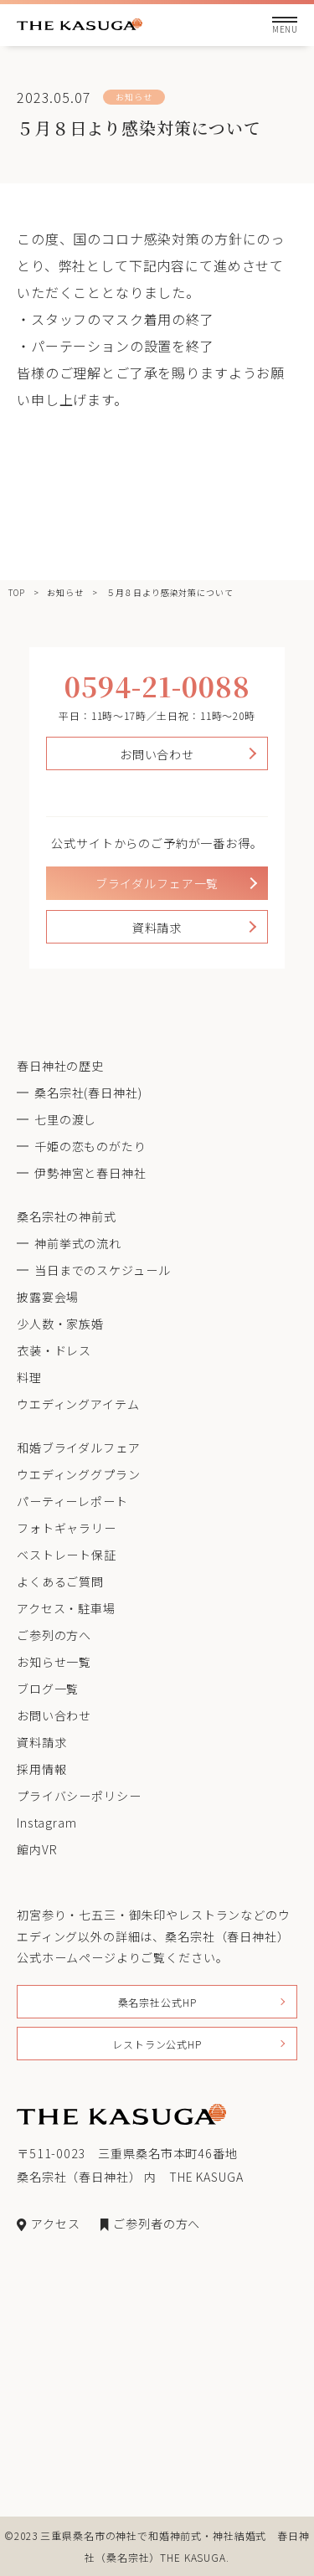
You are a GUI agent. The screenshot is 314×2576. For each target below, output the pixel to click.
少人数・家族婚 (60, 1323)
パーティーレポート (72, 1501)
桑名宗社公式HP (157, 2002)
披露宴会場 (48, 1296)
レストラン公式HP (157, 2044)
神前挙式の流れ (77, 1243)
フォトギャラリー (66, 1527)
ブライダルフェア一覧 (157, 883)
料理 (29, 1377)
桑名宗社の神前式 (66, 1216)
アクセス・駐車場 (66, 1608)
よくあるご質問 (60, 1581)
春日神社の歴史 (60, 1065)
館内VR (37, 1849)
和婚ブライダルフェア (78, 1447)
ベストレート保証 (66, 1554)
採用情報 (41, 1769)
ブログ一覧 (48, 1688)
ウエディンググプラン (78, 1474)
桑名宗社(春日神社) (88, 1092)
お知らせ (65, 592)
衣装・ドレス (54, 1350)
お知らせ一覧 (54, 1661)
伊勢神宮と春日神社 (90, 1173)
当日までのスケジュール (102, 1270)
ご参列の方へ (54, 1635)
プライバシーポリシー (79, 1795)
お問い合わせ (157, 754)
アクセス (48, 2223)
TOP (16, 592)
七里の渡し (65, 1119)
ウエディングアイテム (78, 1404)
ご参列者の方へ (150, 2223)
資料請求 (157, 927)
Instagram (47, 1822)
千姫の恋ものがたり (90, 1146)
